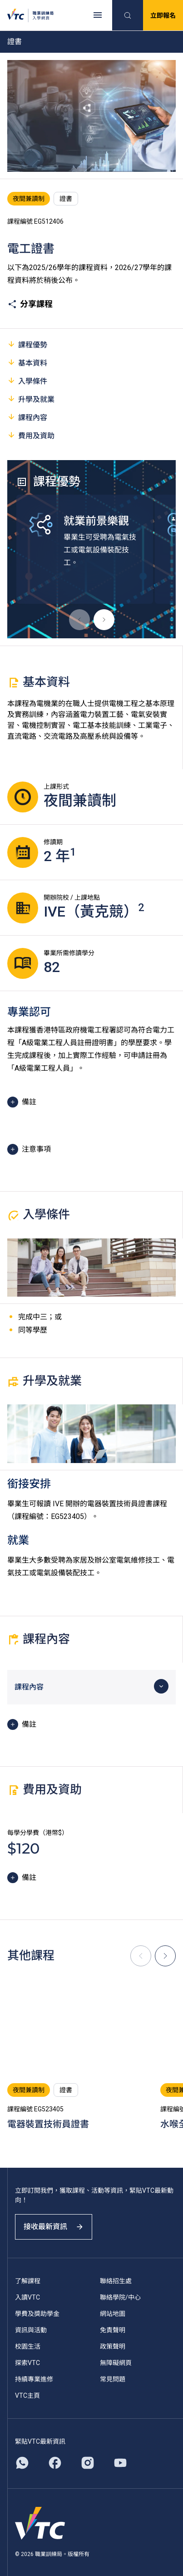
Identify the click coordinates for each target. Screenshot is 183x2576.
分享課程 (30, 304)
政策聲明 (112, 2346)
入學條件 (27, 381)
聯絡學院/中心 (120, 2297)
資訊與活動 (31, 2330)
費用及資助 (30, 435)
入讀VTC (27, 2297)
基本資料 (27, 362)
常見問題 (112, 2379)
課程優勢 (27, 344)
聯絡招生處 (116, 2281)
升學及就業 (30, 399)
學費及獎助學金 (37, 2313)
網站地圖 (112, 2313)
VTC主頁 (27, 2395)
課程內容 (27, 417)
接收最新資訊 (54, 2226)
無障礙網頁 (116, 2362)
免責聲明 (112, 2330)
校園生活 (27, 2346)
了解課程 (27, 2281)
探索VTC (27, 2362)
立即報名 (163, 15)
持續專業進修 (34, 2379)
